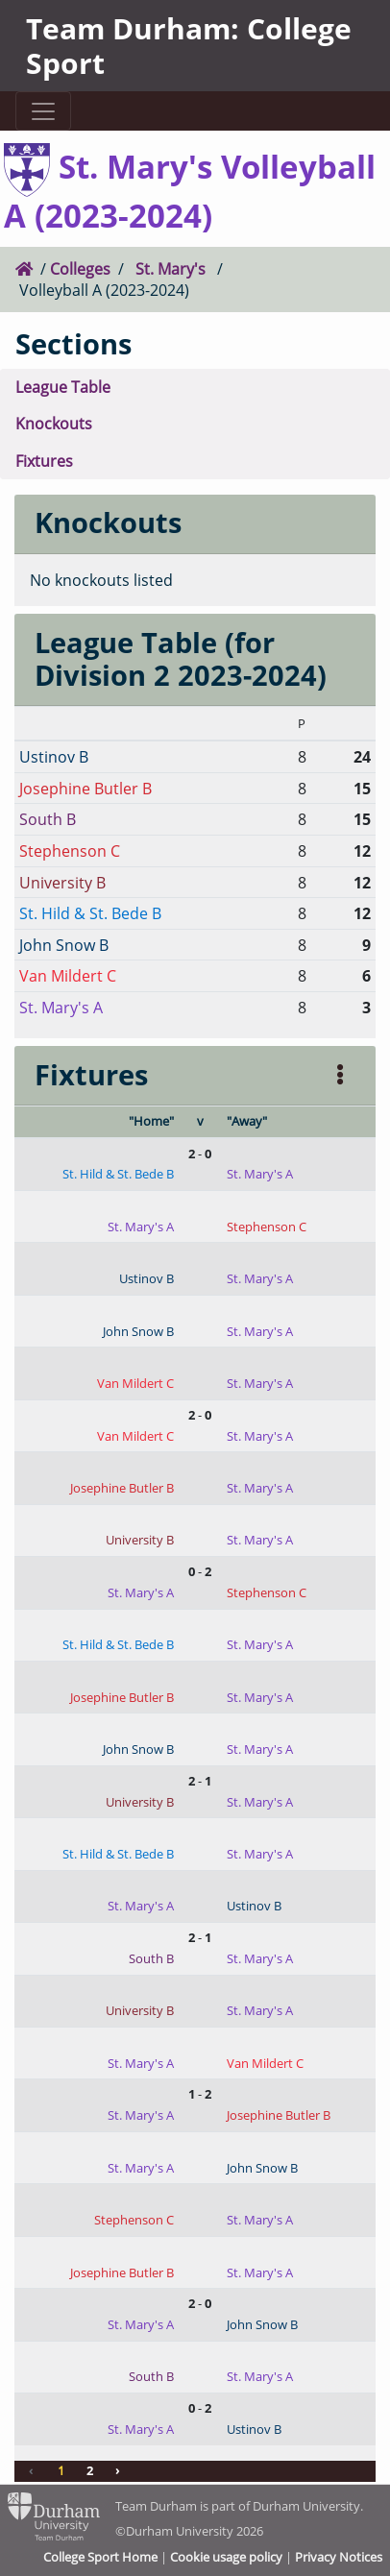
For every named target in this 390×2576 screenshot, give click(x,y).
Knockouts (53, 423)
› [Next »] (117, 2470)
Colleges (80, 268)
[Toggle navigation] (42, 111)
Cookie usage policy (226, 2556)
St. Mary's (170, 268)
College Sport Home (100, 2556)
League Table (62, 387)
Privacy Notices (338, 2556)
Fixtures (44, 461)
